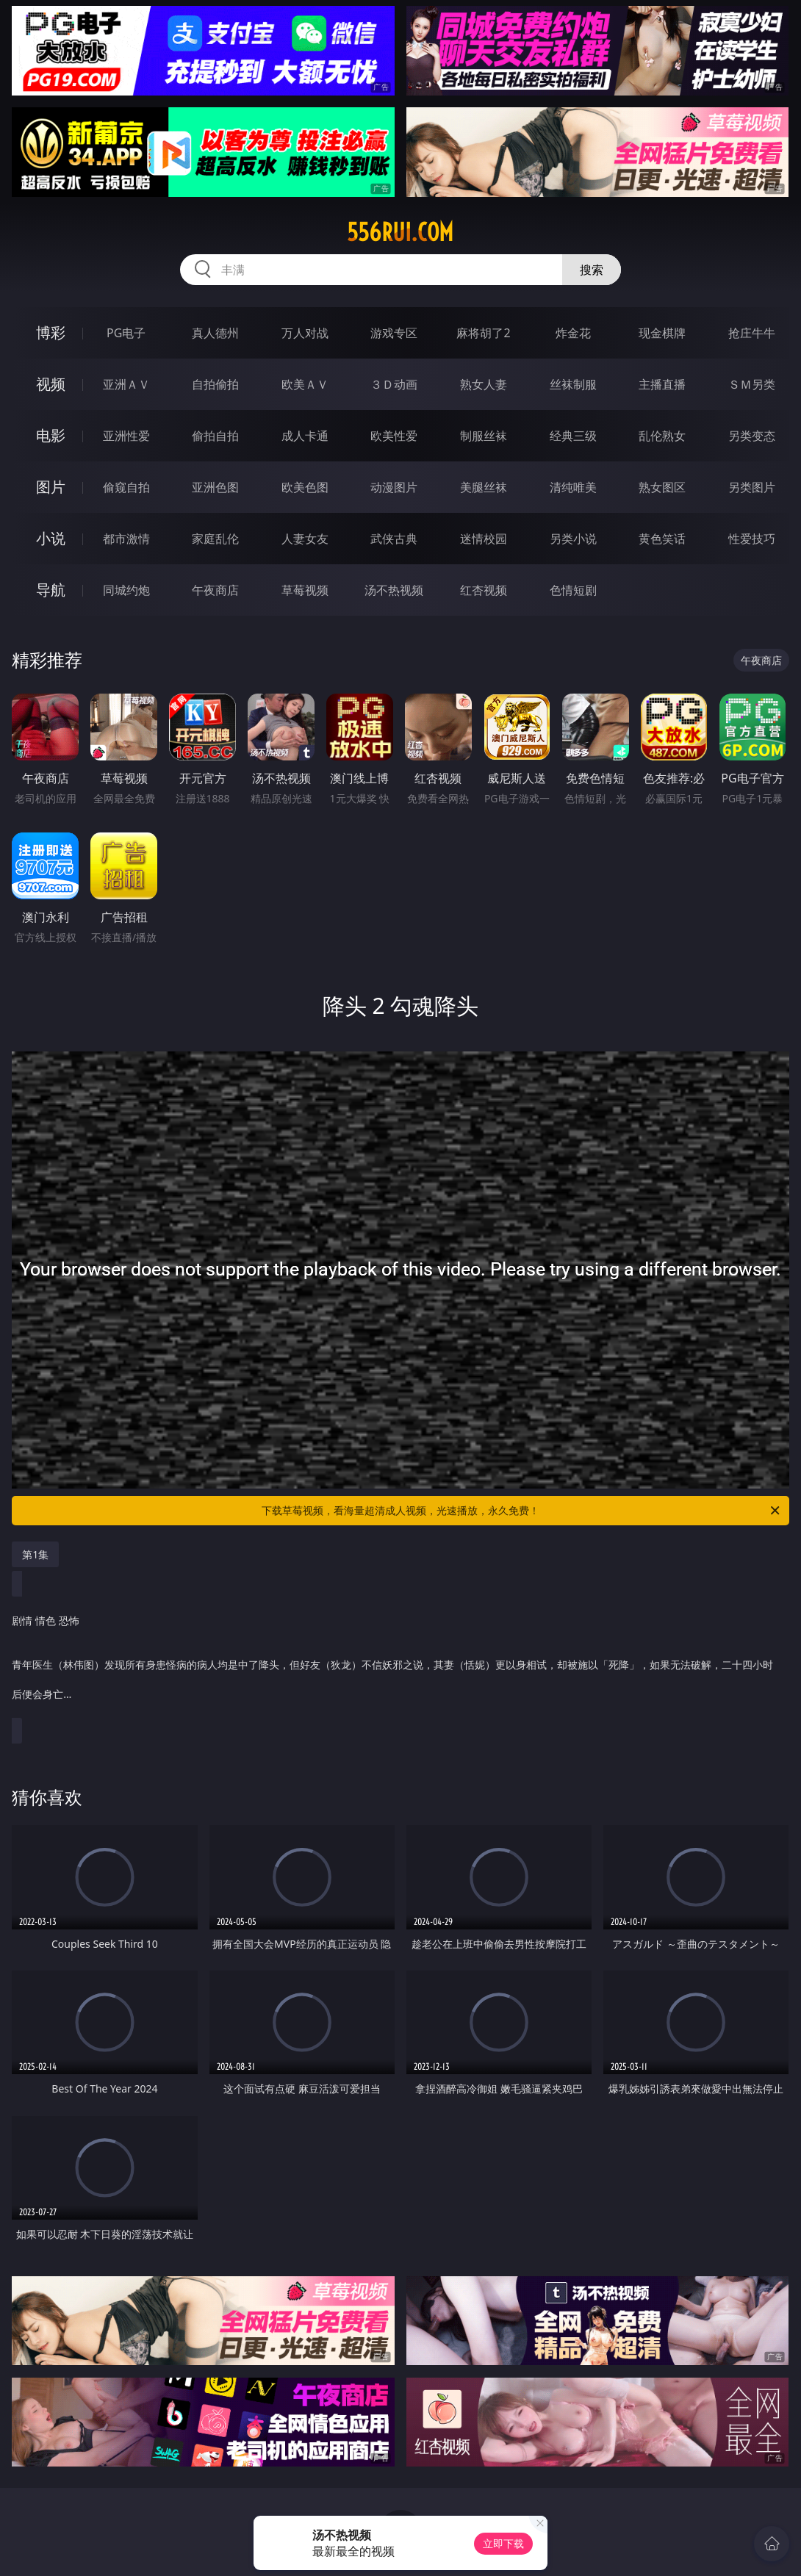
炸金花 (573, 333)
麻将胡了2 (483, 333)
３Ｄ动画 (393, 384)
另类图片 (751, 487)
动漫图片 (393, 487)
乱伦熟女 (662, 436)
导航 (50, 590)
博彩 (50, 332)
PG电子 (126, 333)
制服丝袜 (483, 436)
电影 (50, 435)
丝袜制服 (573, 384)
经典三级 (573, 436)
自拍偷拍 (215, 384)
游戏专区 (393, 333)
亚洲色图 (215, 487)
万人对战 (304, 333)
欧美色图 (304, 487)
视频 (50, 384)
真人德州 (215, 333)
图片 (50, 487)
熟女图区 (662, 487)
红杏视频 (483, 590)
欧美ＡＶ (304, 384)
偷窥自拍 (126, 487)
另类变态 (751, 436)
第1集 (35, 1554)
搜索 (591, 270)
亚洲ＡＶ (126, 384)
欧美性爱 (393, 436)
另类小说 (573, 538)
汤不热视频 (393, 590)
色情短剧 (573, 590)
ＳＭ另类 (751, 384)
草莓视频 (304, 590)
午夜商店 (215, 590)
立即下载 (503, 2543)
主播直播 (662, 384)
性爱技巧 (751, 538)
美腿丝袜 (483, 487)
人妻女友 (304, 538)
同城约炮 (126, 590)
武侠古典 (393, 538)
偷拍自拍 (215, 436)
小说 (50, 538)
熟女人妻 (483, 384)
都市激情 (126, 538)
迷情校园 (483, 538)
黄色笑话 (662, 538)
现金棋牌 (662, 333)
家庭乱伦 (215, 538)
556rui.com (400, 232)
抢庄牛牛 (751, 333)
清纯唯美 (573, 487)
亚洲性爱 (126, 436)
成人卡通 (304, 436)
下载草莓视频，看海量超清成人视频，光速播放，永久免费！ (522, 1510)
